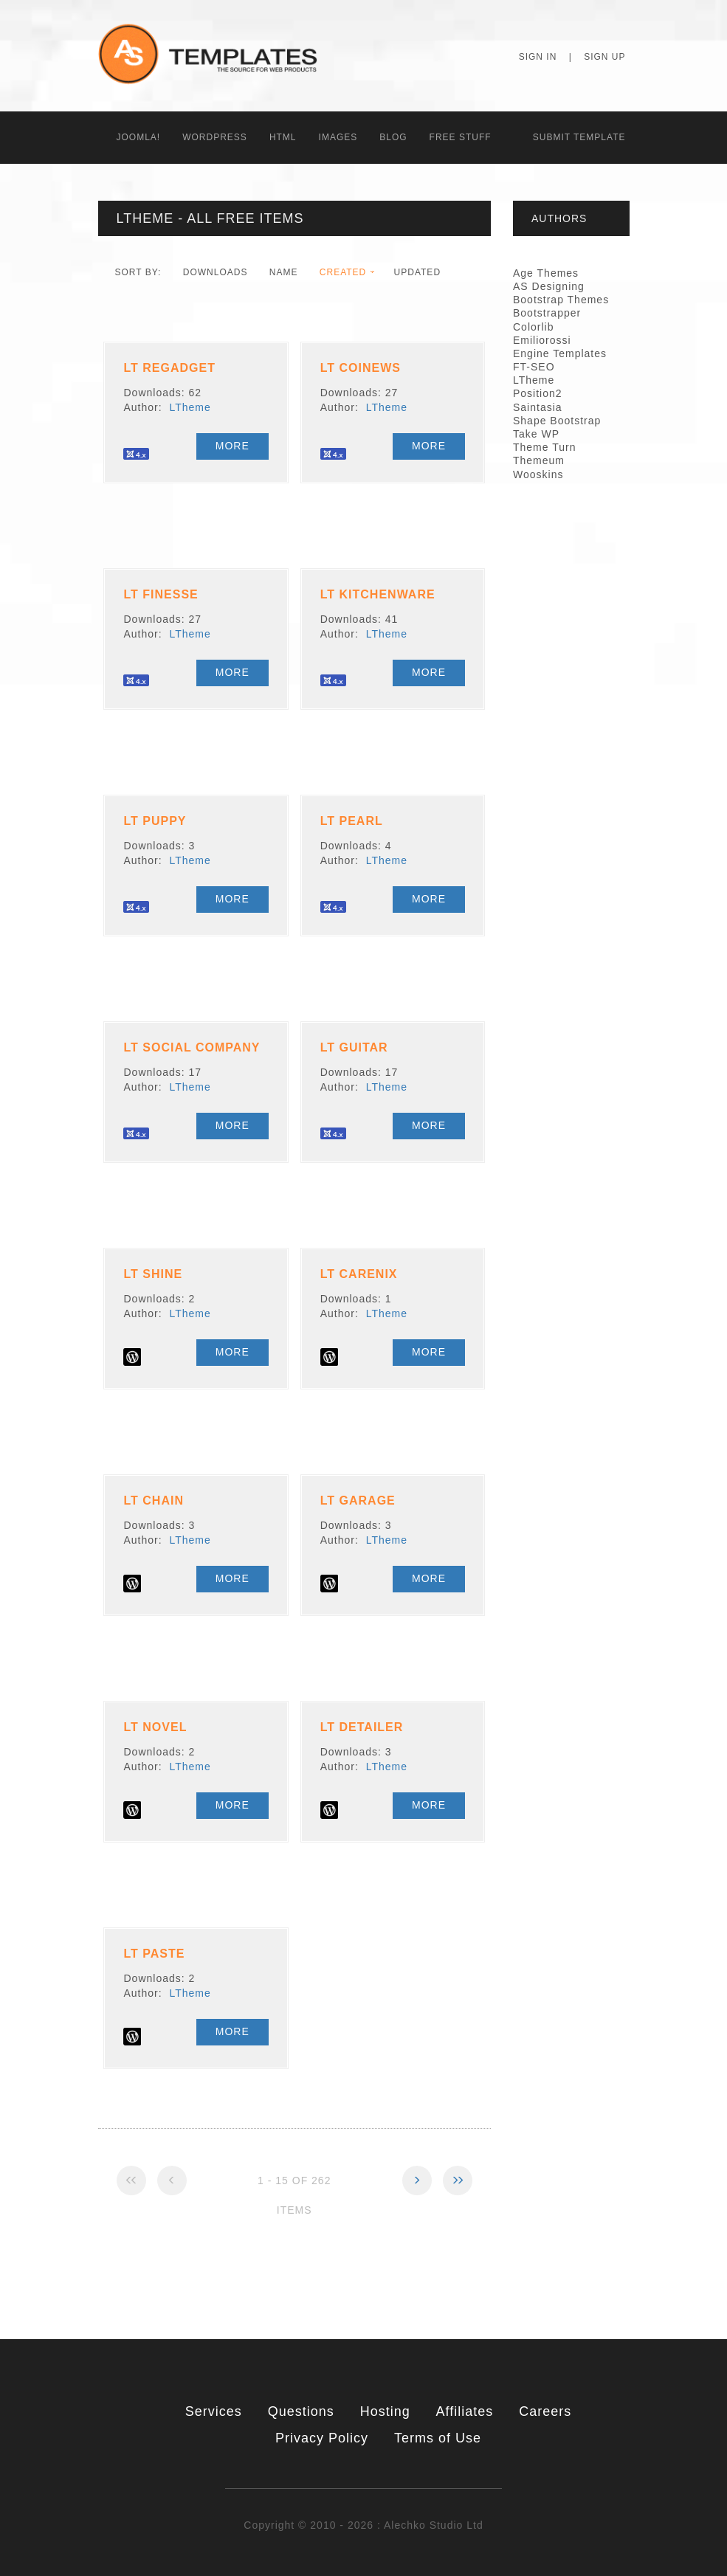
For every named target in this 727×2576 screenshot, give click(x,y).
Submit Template (579, 137)
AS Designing (549, 286)
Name (283, 272)
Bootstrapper (547, 313)
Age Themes (546, 273)
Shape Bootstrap (557, 421)
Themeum (539, 460)
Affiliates (465, 2411)
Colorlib (533, 327)
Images (338, 137)
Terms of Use (437, 2438)
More (232, 446)
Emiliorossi (542, 340)
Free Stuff (461, 137)
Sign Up (604, 57)
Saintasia (537, 407)
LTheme (189, 407)
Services (213, 2411)
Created (343, 272)
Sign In (538, 57)
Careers (545, 2411)
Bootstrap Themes (561, 299)
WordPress (214, 137)
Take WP (536, 434)
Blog (393, 137)
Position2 (537, 393)
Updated (417, 272)
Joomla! (139, 137)
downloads (215, 272)
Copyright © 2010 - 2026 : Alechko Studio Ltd (363, 2525)
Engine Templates (560, 353)
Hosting (385, 2411)
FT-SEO (534, 367)
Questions (301, 2411)
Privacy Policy (321, 2438)
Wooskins (538, 474)
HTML (283, 137)
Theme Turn (544, 447)
